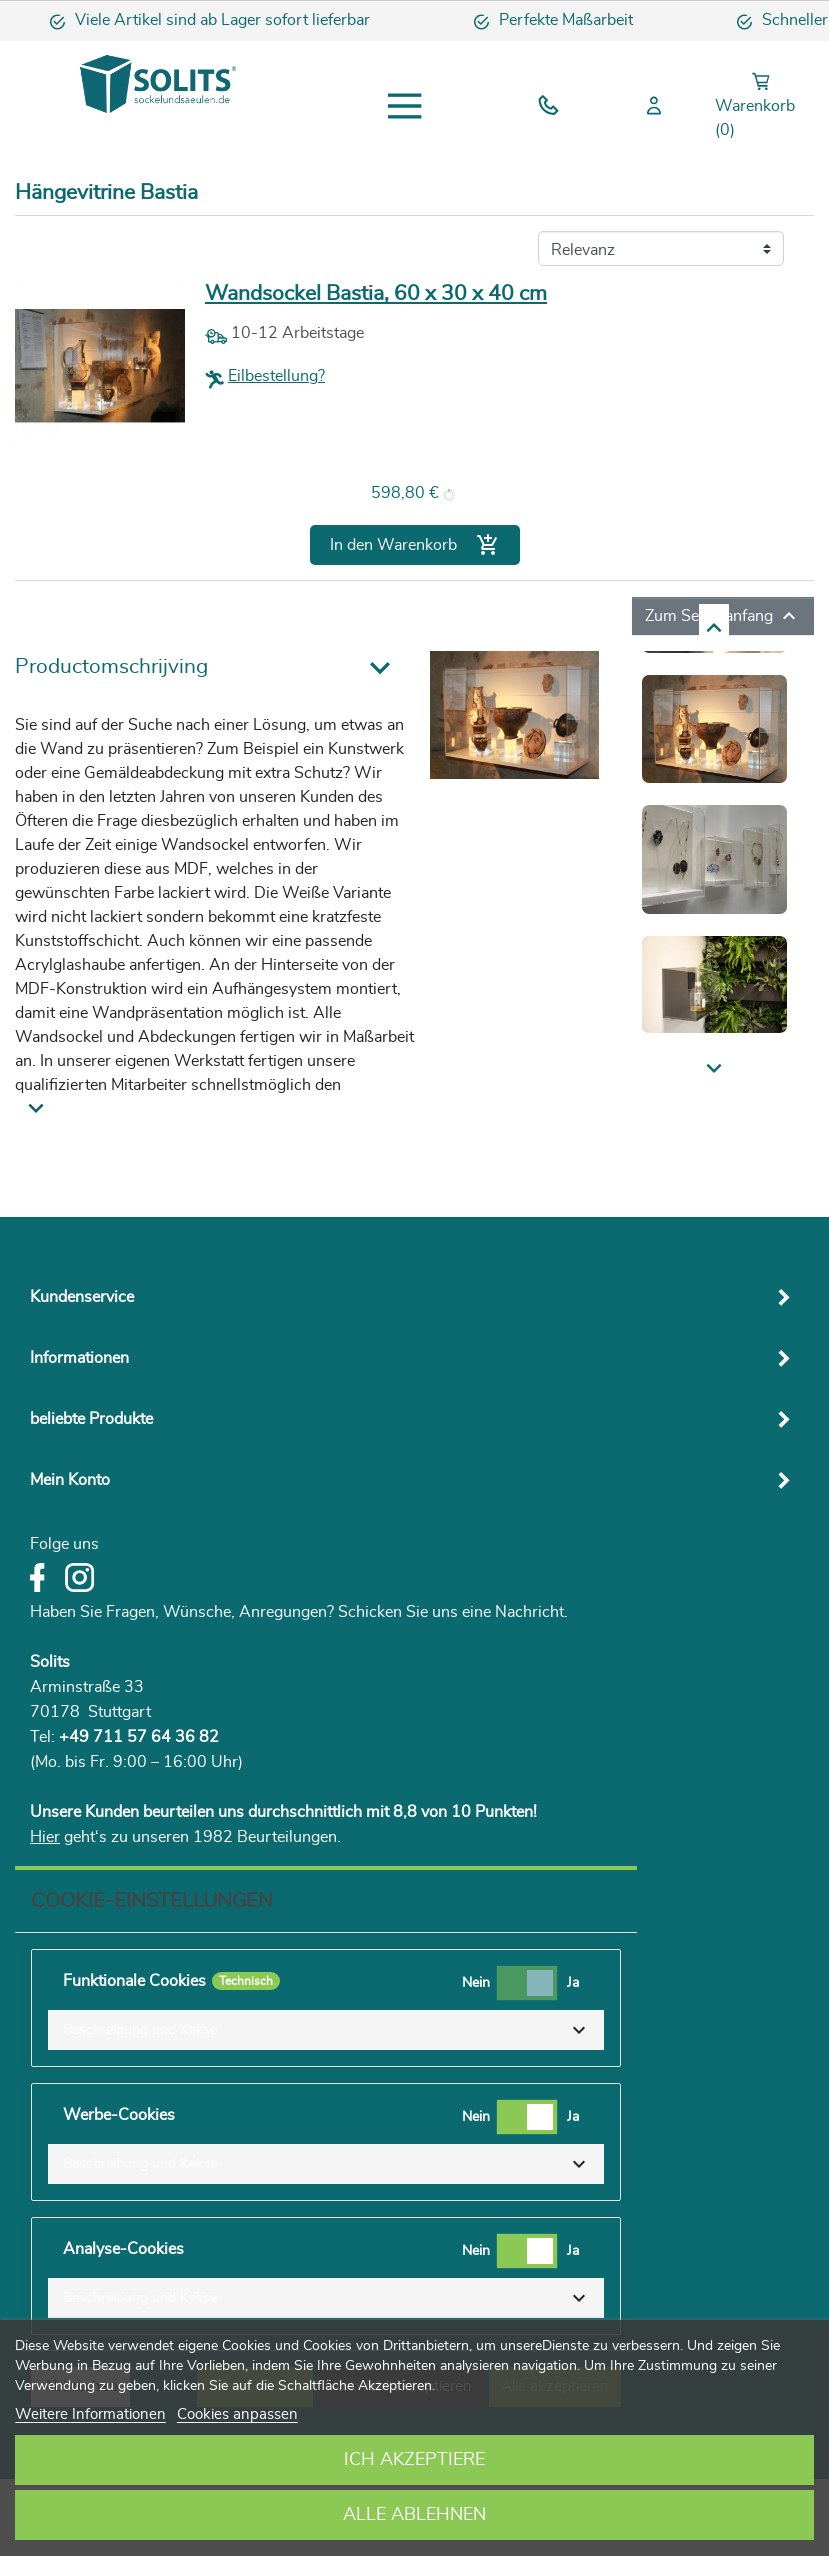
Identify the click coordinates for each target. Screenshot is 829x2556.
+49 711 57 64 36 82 (139, 1737)
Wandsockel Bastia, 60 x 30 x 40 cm (376, 293)
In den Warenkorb (415, 545)
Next (651, 626)
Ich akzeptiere (414, 2460)
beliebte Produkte (91, 1419)
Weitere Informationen (90, 2414)
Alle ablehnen (414, 2515)
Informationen (79, 1358)
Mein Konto (70, 1480)
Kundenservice (82, 1297)
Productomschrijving (111, 666)
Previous (666, 1069)
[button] (326, 2030)
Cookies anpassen (237, 2414)
